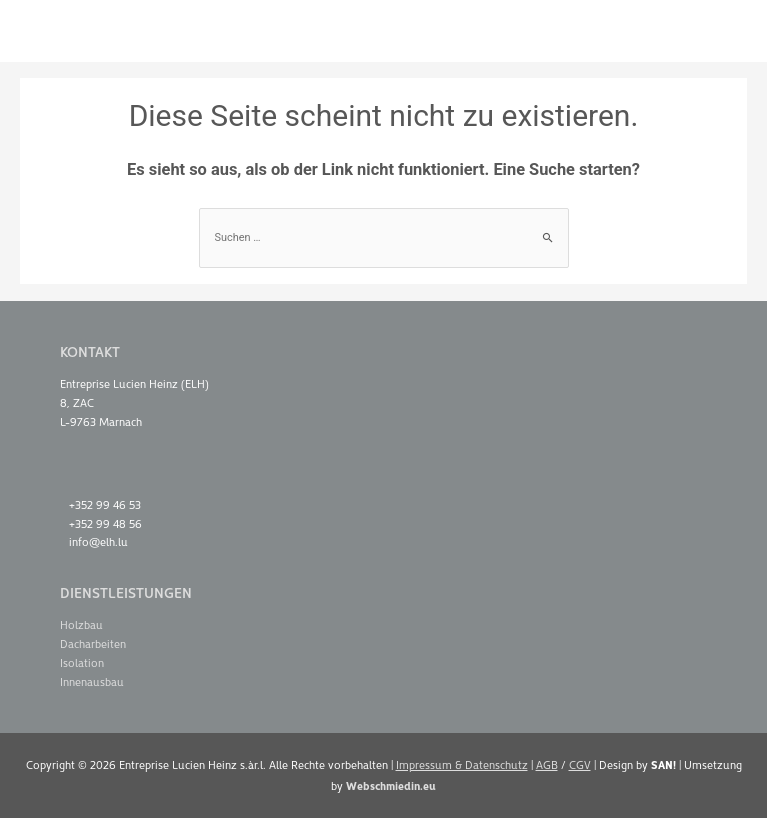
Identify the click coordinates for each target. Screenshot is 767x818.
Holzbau (81, 624)
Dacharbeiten (93, 643)
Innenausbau (92, 681)
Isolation (82, 662)
